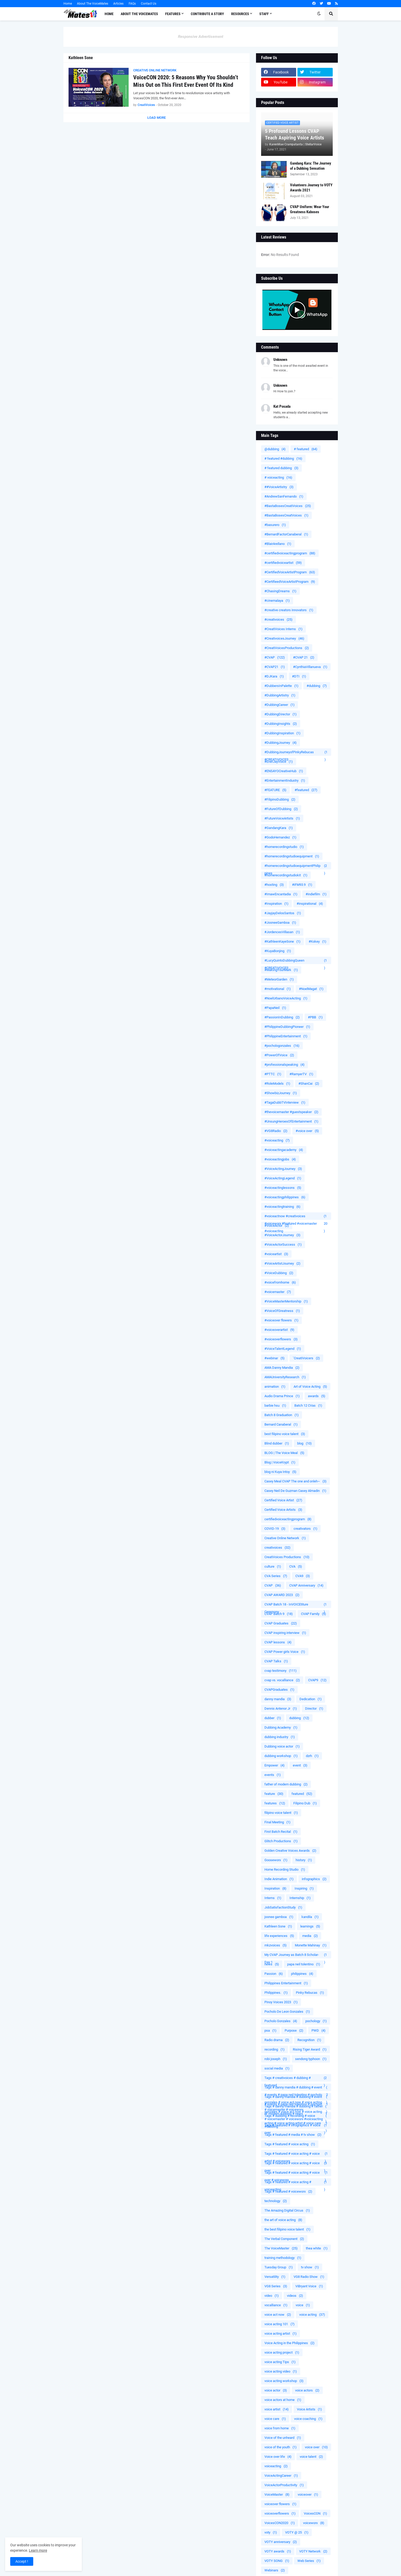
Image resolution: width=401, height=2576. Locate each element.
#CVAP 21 (303, 657)
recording (274, 2049)
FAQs (132, 3)
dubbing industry (279, 1737)
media (310, 1935)
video (271, 2295)
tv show (310, 2267)
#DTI (299, 676)
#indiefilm (316, 894)
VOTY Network (313, 2551)
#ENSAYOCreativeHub (283, 771)
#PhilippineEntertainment (285, 1036)
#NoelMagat (311, 989)
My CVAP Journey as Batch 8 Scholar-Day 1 (296, 1954)
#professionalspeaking (284, 1064)
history (304, 1860)
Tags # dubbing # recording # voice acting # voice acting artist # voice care (296, 2115)
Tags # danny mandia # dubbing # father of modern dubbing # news (296, 2106)
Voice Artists (309, 2409)
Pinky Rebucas (310, 1992)
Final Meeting (277, 1822)
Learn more (38, 2550)
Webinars (274, 2570)
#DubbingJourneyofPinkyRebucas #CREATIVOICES (296, 752)
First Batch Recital (280, 1831)
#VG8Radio (275, 1131)
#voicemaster (277, 1292)
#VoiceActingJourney (283, 1168)
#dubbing (317, 685)
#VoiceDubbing (278, 1273)
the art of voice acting (283, 2220)
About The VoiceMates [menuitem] (139, 14)
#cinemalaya (277, 600)
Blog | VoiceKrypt (279, 1462)
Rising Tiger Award (310, 2049)
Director (314, 1708)
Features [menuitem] (173, 14)
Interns (272, 1898)
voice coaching (308, 2418)
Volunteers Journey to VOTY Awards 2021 (311, 187)
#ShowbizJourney (280, 1093)
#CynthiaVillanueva (310, 667)
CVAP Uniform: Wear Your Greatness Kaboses (309, 209)
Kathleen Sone (278, 1926)
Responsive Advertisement (200, 36)
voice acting (312, 2314)
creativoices (277, 1547)
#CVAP (274, 657)
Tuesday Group (278, 2267)
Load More (156, 118)
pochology (316, 2021)
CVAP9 (317, 1680)
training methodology (282, 2257)
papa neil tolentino (303, 1964)
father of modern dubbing (286, 1784)
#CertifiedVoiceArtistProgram (289, 572)
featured (302, 1793)
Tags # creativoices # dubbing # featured (296, 2078)
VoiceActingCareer (281, 2475)
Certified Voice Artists (283, 1509)
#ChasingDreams (280, 591)
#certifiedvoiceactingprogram (289, 553)
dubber (272, 1718)
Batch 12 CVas (308, 1405)
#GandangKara (278, 828)
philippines (302, 1973)
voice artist (276, 2409)
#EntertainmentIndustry (284, 780)
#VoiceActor (276, 1225)
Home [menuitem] (109, 14)
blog (304, 1443)
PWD (318, 2030)
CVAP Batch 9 (278, 1614)
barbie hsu (275, 1405)
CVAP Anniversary (306, 1585)
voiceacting (276, 2466)
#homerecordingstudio (284, 846)
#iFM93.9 (302, 884)
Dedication (310, 1699)
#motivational (277, 989)
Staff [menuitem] (264, 14)
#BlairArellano (277, 543)
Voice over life (278, 2456)
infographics (314, 1879)
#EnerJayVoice (278, 761)
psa (270, 2030)
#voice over (307, 1131)
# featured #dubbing (283, 458)
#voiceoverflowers (281, 1339)
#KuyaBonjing (277, 951)
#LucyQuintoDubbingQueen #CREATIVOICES (296, 960)
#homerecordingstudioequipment (291, 856)
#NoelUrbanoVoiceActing (285, 998)
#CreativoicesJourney (284, 638)
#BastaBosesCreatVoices (286, 515)
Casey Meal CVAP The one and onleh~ (295, 1481)
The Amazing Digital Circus (287, 2210)
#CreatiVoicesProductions (286, 648)
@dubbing (275, 449)
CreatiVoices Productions (286, 1557)
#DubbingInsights (280, 723)
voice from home (279, 2428)
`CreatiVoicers (306, 1358)
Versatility (274, 2276)
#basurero (275, 525)
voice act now (277, 2314)
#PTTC (272, 1074)
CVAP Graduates (280, 1623)
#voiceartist (276, 1254)
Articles (118, 3)
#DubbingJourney (280, 742)
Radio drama (276, 2040)
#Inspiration (276, 903)
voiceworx (313, 2523)
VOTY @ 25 (296, 2532)
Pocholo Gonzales (280, 2021)
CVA (295, 1566)
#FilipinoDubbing (279, 799)
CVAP (272, 1585)
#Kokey (317, 941)
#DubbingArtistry (279, 695)
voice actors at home (282, 2399)
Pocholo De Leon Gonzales (287, 2011)
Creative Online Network (285, 1538)
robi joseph (275, 2059)
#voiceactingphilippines (284, 1197)
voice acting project (281, 2352)
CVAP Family (313, 1614)
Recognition (309, 2040)
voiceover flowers (280, 2504)
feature (273, 1793)
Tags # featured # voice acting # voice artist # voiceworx (296, 2153)
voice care (275, 2418)
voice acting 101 (279, 2324)
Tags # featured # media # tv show (292, 2134)
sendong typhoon (311, 2059)
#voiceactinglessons (282, 1187)
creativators (305, 1528)
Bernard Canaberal (281, 1424)
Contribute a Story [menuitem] (207, 14)
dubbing (299, 1718)
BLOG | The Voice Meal (284, 1453)
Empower (274, 1765)
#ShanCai (308, 1083)
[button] (319, 13)
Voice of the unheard (282, 2437)
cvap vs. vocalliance (282, 1680)
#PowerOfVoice (279, 1055)
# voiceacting (278, 477)
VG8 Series (275, 2286)
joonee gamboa (278, 1917)
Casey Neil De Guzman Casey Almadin (295, 1490)
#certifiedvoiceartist (283, 562)
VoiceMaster (276, 2494)
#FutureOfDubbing (281, 809)
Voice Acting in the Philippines (289, 2343)
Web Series (309, 2560)
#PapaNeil (275, 1007)
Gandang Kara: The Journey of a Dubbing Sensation (310, 166)
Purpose (294, 2030)
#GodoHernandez (280, 837)
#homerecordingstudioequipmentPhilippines (296, 865)
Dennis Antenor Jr (280, 1708)
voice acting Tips (280, 2362)
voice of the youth (280, 2447)
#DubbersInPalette (281, 685)
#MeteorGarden (279, 979)
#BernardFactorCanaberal (286, 534)
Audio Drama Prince (282, 1396)
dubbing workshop (281, 1756)
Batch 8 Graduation (281, 1415)
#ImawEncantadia (280, 894)
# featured (305, 449)
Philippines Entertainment (286, 1983)
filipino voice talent (281, 1812)
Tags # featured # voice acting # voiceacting (296, 2182)
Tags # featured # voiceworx (288, 2191)
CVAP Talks (276, 1661)
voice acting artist (280, 2333)
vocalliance (275, 2305)
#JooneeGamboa (280, 922)
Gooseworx (275, 1860)
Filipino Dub (305, 1803)
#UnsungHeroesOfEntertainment (291, 1121)
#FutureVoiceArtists (282, 818)
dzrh (312, 1756)
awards (316, 1396)
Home (67, 3)
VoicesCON (315, 2513)
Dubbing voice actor (282, 1746)
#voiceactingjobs (280, 1159)
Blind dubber (276, 1443)
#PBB (315, 1017)
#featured (306, 790)
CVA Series (275, 1576)
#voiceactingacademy (283, 1150)
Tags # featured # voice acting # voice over (296, 2163)
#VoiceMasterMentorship (286, 1301)
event (300, 1765)
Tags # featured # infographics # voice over (296, 2125)
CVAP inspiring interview (285, 1632)
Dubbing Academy (280, 1727)
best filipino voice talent (284, 1434)
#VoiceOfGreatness (282, 1310)
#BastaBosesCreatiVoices (287, 506)
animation (274, 1386)
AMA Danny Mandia (281, 1367)
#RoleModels (277, 1083)
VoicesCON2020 (279, 2523)
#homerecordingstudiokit (285, 875)
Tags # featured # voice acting (289, 2144)
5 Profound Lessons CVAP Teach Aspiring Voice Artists (294, 134)
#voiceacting (277, 1140)
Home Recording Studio (284, 1869)
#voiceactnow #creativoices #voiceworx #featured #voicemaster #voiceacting (296, 1216)
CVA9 (302, 1576)
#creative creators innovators (288, 610)
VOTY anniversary (280, 2542)
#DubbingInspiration (282, 733)
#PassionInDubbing (282, 1017)
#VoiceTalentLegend (282, 1348)
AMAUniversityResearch (285, 1377)
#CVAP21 (274, 667)
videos (295, 2295)
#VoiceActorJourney (282, 1235)
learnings (310, 1926)
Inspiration (275, 1888)
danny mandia (277, 1699)
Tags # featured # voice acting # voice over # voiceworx (296, 2172)
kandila (310, 1917)
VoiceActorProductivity (284, 2485)
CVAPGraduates (279, 1689)
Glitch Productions (281, 1841)
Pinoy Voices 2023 (281, 2002)
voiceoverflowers (280, 2513)
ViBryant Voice (309, 2286)
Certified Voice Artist (283, 1500)
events (272, 1775)
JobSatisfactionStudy (283, 1907)
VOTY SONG (276, 2560)
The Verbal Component (284, 2239)
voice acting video (280, 2371)
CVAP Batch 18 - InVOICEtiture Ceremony (296, 1604)
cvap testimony (280, 1670)
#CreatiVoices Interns (283, 629)
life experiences (279, 1935)
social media (276, 2068)
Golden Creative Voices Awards (290, 1850)
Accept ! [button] (21, 2561)
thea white (317, 2248)
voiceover (308, 2494)
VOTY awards (277, 2551)
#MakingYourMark (281, 970)
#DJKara (274, 676)
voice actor (275, 2390)
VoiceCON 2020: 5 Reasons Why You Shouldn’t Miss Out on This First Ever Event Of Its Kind (185, 81)
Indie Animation (279, 1879)
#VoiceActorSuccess (283, 1244)
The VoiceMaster (281, 2248)
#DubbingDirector (280, 714)
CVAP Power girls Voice (284, 1651)
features (274, 1803)
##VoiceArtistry (279, 487)
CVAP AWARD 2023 (281, 1595)
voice (303, 2305)
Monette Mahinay (311, 1945)
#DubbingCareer (279, 704)
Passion (273, 1973)
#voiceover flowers (281, 1320)
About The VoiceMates (92, 3)
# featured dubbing (281, 468)
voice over (316, 2447)
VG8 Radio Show (309, 2276)
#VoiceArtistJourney (282, 1263)
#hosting (274, 884)
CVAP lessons (278, 1642)
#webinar (274, 1358)
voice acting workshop (284, 2381)
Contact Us (148, 3)
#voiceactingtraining (282, 1206)
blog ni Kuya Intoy (280, 1471)
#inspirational (310, 903)
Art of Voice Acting (310, 1386)
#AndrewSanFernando (283, 496)
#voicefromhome (280, 1282)
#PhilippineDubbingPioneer (287, 1026)
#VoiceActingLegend (282, 1178)
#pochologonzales (281, 1045)
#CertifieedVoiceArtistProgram (289, 581)
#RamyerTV (301, 1074)
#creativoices (278, 619)
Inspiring (304, 1888)
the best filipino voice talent (287, 2229)
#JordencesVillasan (282, 932)
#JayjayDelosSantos (282, 913)
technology (275, 2201)
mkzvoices (275, 1945)
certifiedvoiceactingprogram (287, 1519)
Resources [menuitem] (240, 14)
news (271, 1964)
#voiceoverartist (279, 1329)
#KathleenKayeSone (282, 941)
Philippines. (276, 1992)
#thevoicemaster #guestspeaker (291, 1112)
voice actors (307, 2390)
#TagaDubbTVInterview (284, 1102)
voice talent (311, 2456)
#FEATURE (275, 790)
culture (272, 1566)
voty (270, 2532)
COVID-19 (274, 1528)
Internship (300, 1898)
